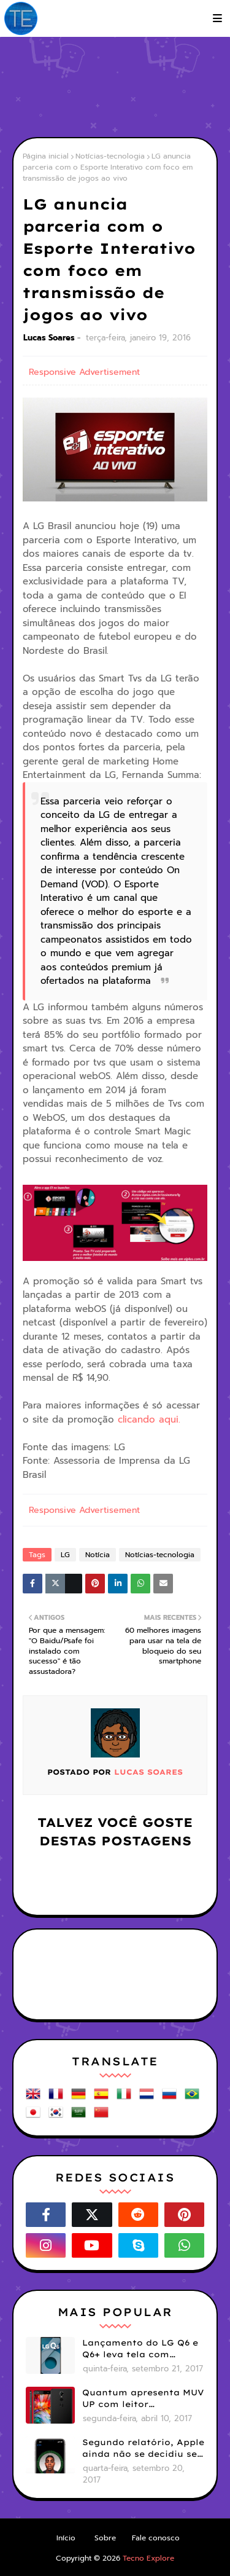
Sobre (105, 2537)
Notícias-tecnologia (110, 156)
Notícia (97, 1554)
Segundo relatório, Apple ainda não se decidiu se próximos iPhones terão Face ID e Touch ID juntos (143, 2448)
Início (65, 2537)
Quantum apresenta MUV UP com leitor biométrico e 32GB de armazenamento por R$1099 (143, 2399)
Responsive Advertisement (84, 372)
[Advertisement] (121, 86)
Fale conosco (156, 2537)
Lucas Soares (49, 338)
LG (65, 1554)
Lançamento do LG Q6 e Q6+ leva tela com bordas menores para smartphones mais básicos (140, 2349)
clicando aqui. (149, 1419)
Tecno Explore (148, 2558)
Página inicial (46, 156)
